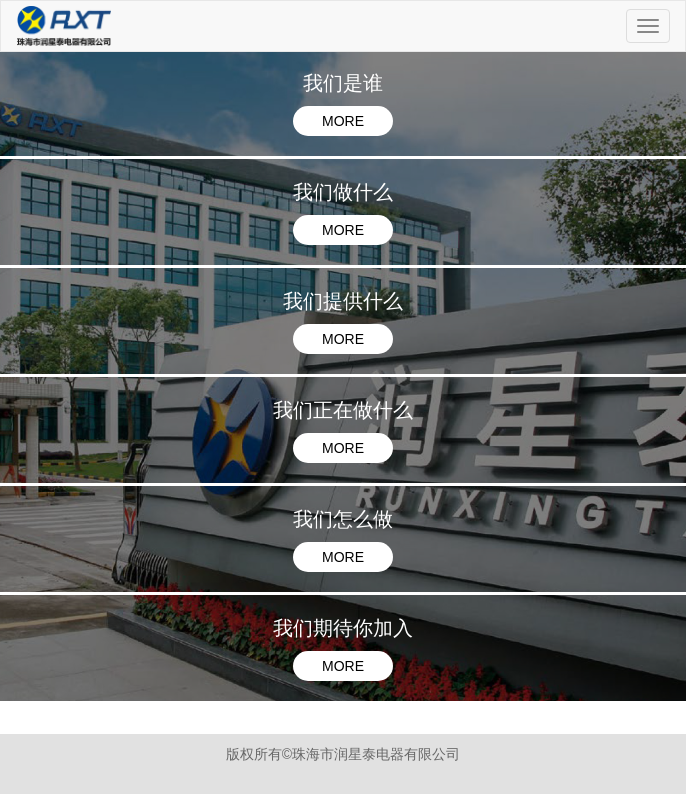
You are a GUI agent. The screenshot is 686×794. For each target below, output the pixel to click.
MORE (343, 121)
